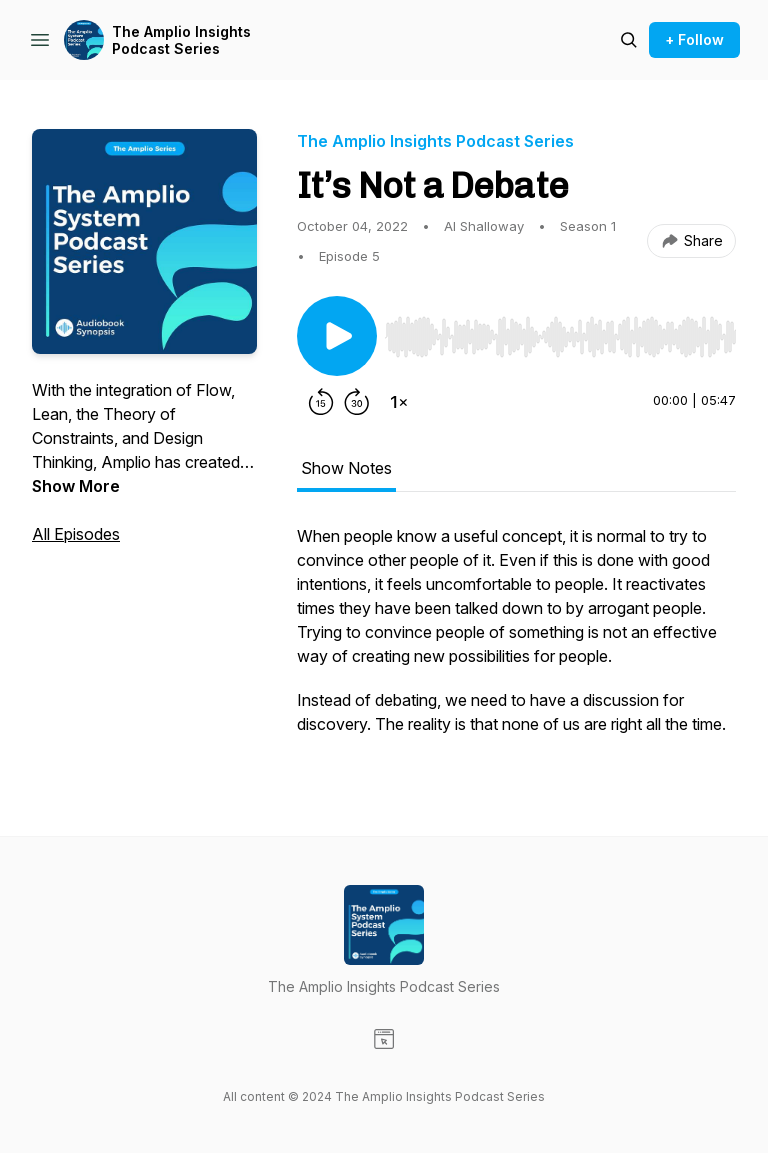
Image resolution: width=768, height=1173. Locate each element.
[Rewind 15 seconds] (321, 402)
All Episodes (76, 534)
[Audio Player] (560, 331)
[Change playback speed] (399, 402)
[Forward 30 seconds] (357, 402)
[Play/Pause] (337, 336)
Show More (76, 486)
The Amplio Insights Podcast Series (181, 40)
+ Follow (694, 39)
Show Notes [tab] (346, 468)
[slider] (560, 337)
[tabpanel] (516, 640)
